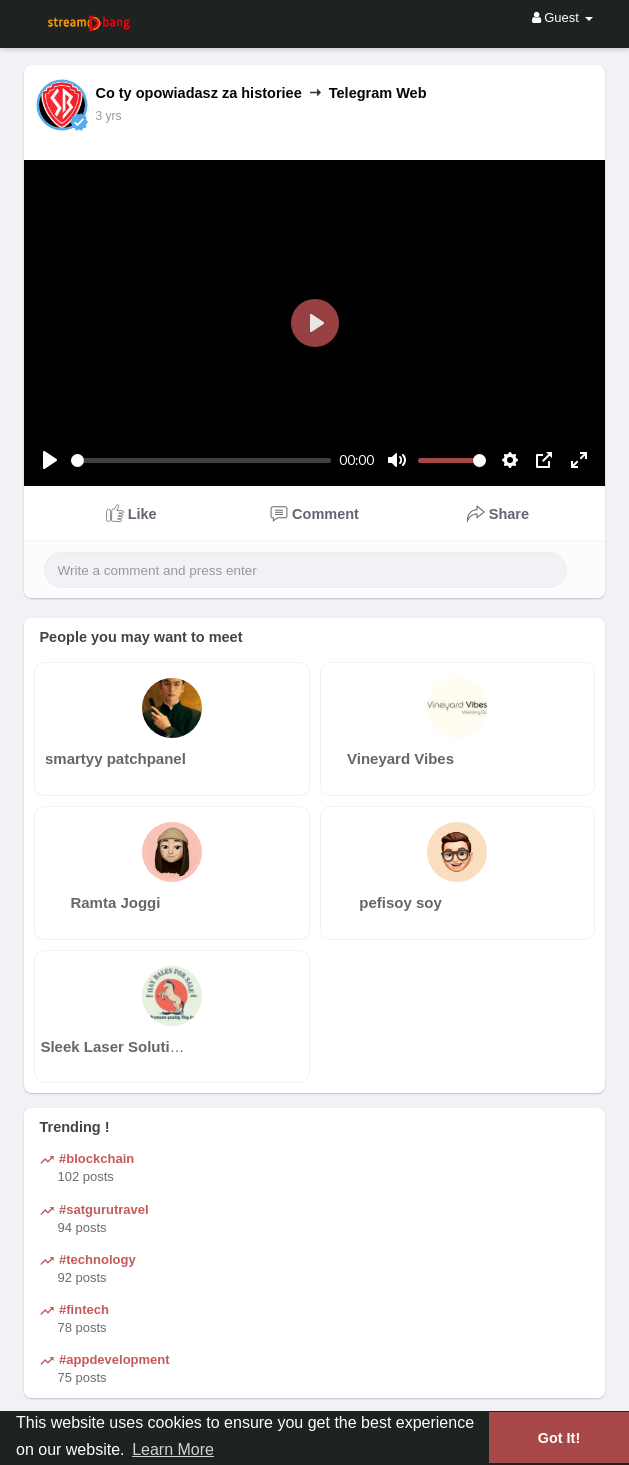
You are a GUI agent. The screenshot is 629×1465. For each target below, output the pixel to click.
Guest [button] (562, 17)
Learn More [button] (173, 1449)
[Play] (50, 460)
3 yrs (108, 116)
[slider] (201, 460)
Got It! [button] (559, 1438)
